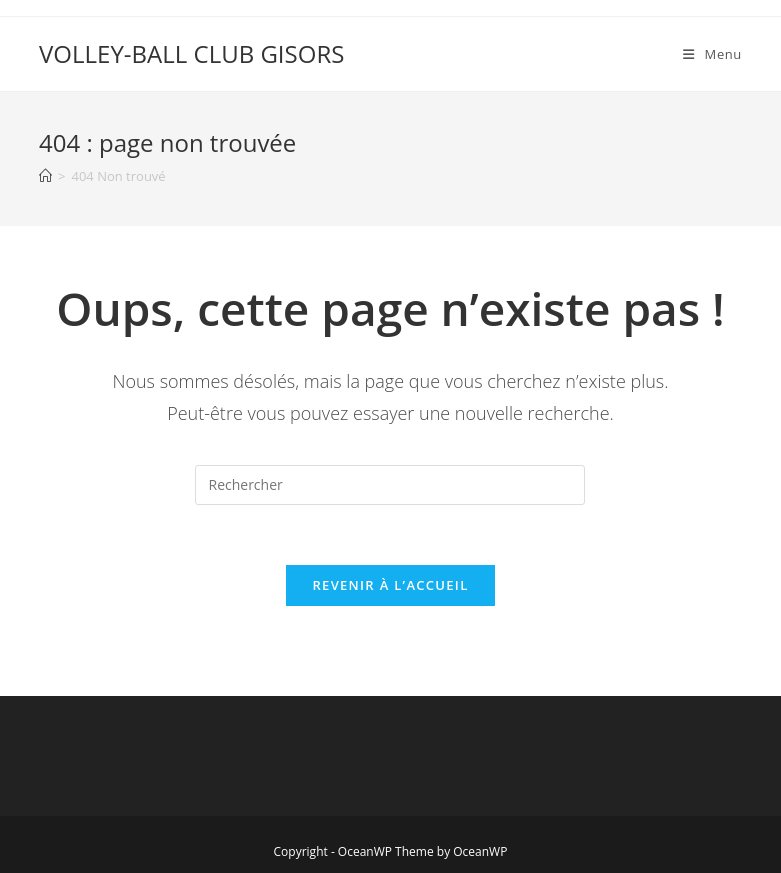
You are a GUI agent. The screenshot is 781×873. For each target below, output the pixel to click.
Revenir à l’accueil (390, 585)
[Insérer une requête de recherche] (390, 485)
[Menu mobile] (712, 54)
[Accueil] (45, 176)
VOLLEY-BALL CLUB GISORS (191, 53)
